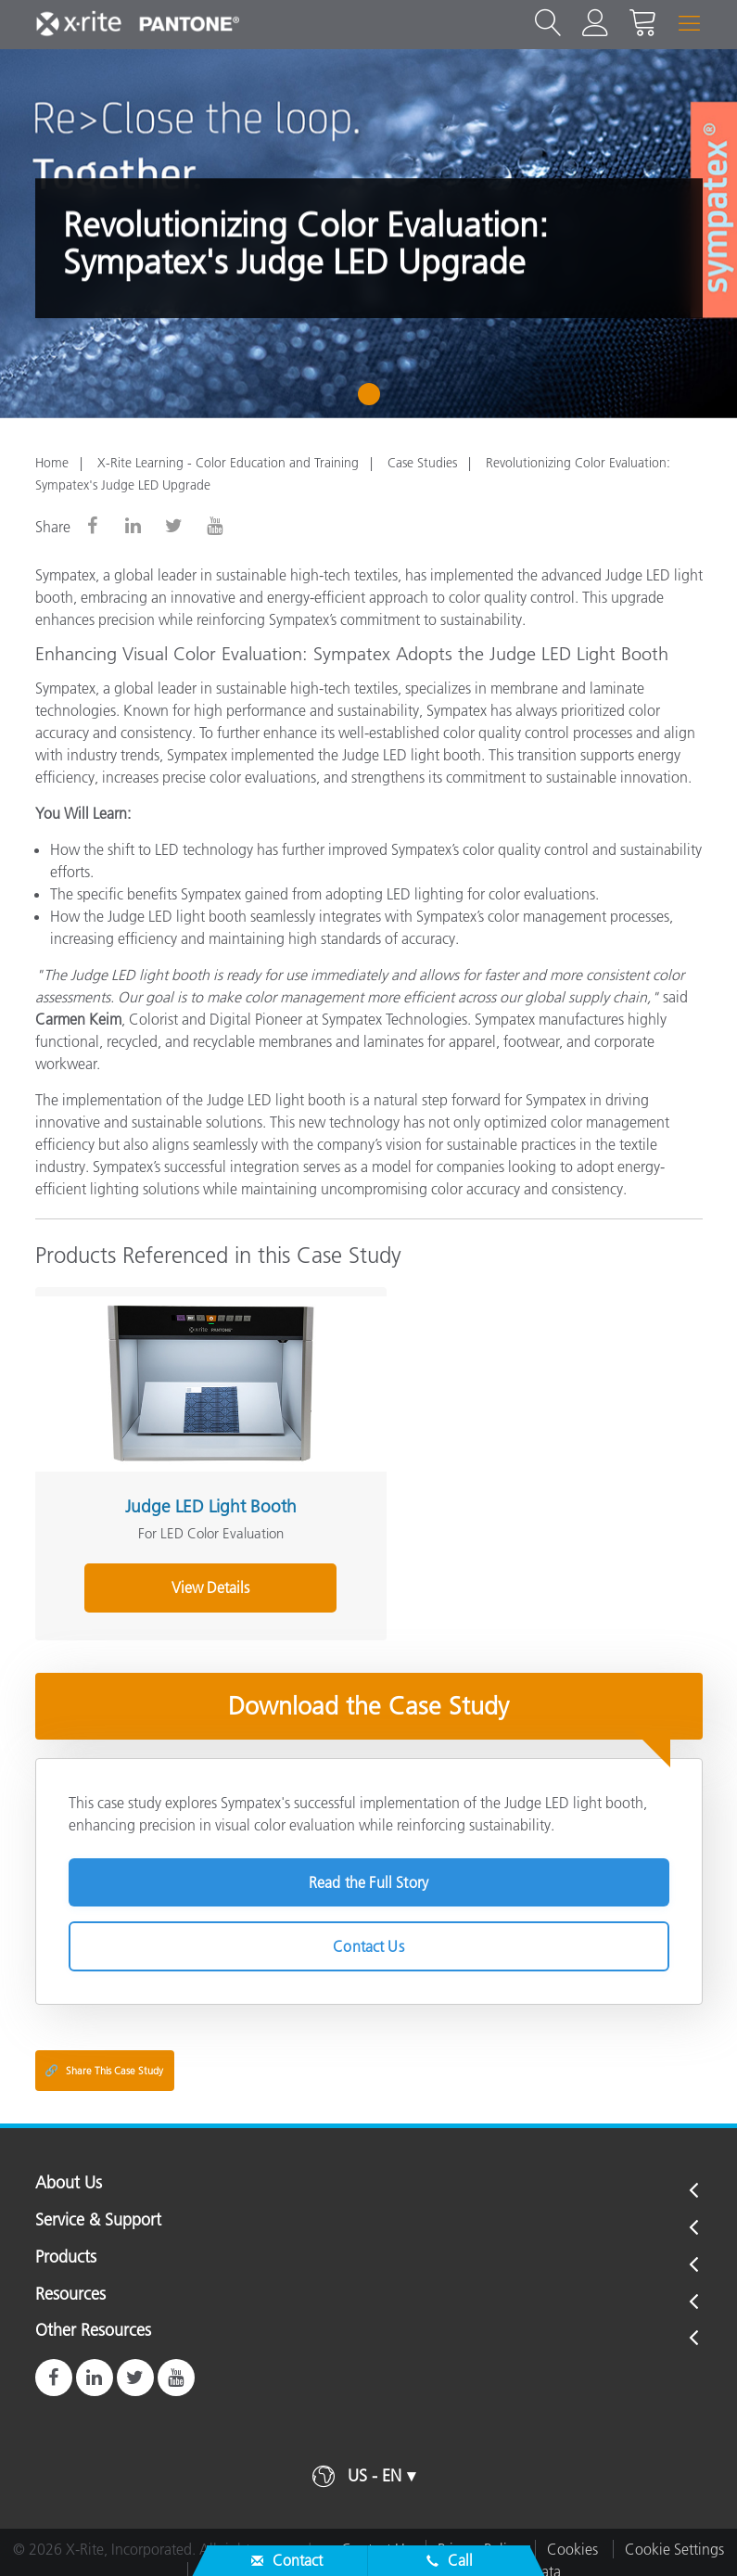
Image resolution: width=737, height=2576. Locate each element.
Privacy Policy (479, 2533)
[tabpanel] (368, 233)
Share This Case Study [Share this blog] (103, 2055)
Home (52, 462)
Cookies (572, 2533)
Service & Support (98, 2205)
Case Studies (422, 462)
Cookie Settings (674, 2533)
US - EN (374, 2460)
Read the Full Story (368, 1866)
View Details (195, 1571)
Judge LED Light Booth (195, 1490)
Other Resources (93, 2315)
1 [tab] (373, 400)
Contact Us (368, 1930)
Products (65, 2242)
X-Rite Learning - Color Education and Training (228, 462)
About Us (68, 2168)
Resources (70, 2279)
